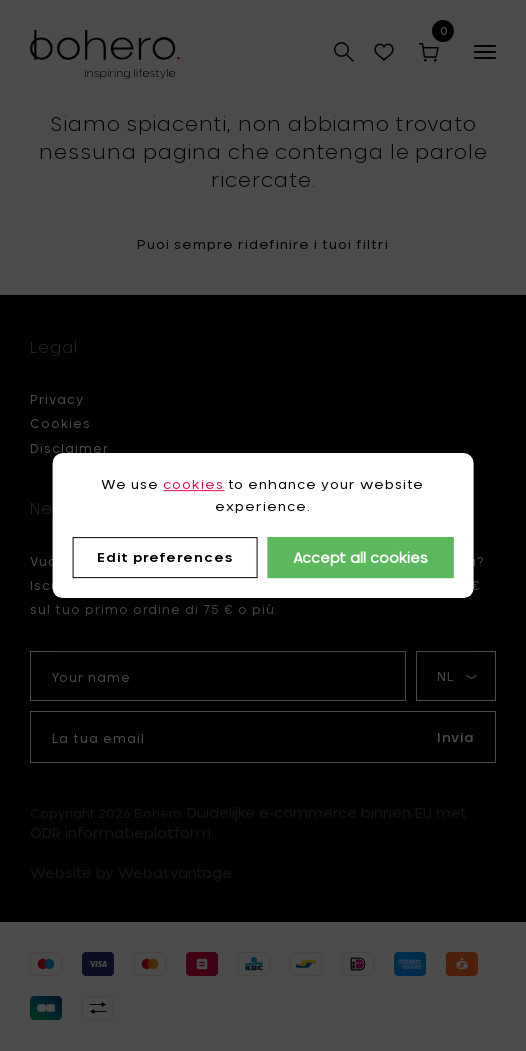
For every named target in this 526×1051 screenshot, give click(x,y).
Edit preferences (165, 558)
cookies (193, 484)
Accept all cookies (360, 557)
